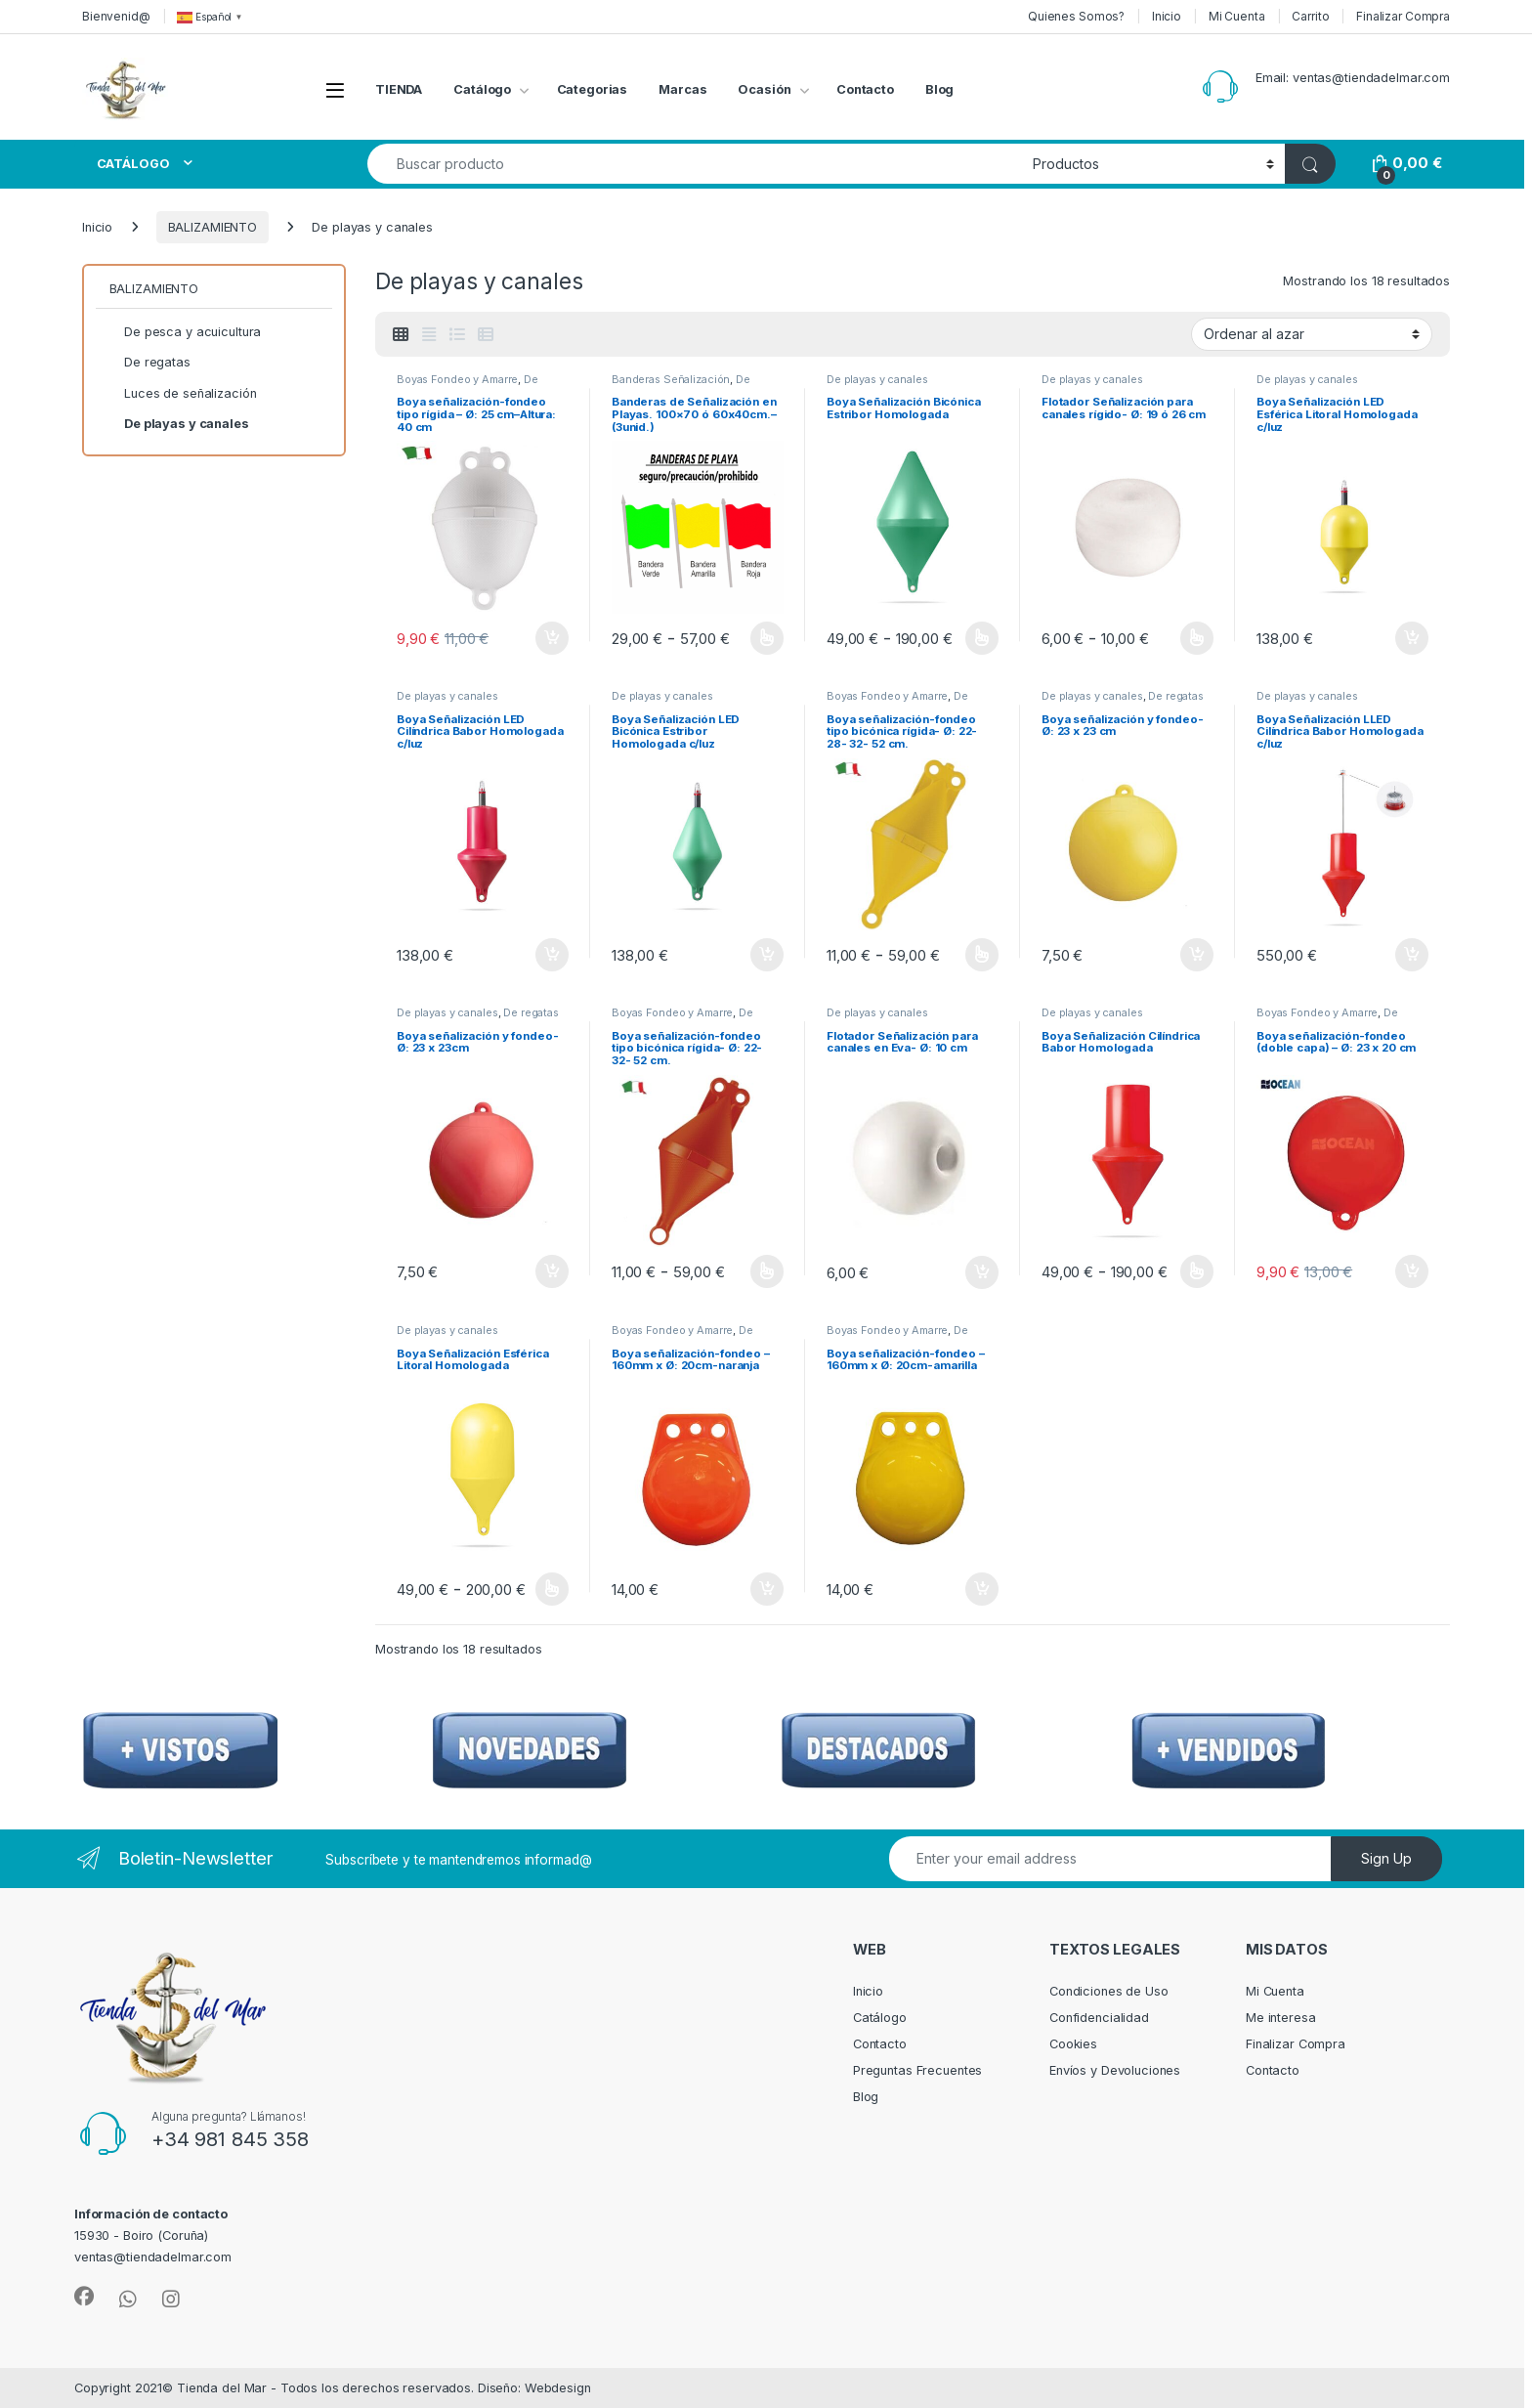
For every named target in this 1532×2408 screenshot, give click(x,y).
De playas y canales (467, 385)
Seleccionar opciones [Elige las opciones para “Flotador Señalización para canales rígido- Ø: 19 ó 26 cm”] (1197, 638)
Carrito (1310, 16)
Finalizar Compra (1403, 16)
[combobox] (694, 164)
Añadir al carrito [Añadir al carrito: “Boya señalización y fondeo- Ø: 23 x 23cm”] (552, 1271)
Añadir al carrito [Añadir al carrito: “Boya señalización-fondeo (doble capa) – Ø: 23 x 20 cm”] (1411, 1271)
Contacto (865, 89)
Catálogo (482, 89)
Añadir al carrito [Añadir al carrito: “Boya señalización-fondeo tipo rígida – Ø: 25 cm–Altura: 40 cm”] (552, 638)
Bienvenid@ (116, 16)
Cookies (1073, 2044)
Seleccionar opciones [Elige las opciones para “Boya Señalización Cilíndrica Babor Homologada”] (1197, 1271)
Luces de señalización (183, 394)
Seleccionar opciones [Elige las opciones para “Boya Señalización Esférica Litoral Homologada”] (552, 1589)
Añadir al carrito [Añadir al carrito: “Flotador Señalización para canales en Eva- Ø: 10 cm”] (982, 1272)
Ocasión (764, 89)
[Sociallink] (84, 2296)
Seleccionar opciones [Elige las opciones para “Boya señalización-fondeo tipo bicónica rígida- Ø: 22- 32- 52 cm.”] (767, 1271)
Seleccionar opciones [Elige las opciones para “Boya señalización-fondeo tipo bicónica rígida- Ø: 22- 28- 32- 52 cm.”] (982, 954)
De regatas (1176, 696)
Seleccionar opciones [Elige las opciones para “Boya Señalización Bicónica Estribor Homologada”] (982, 638)
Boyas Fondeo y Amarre (457, 379)
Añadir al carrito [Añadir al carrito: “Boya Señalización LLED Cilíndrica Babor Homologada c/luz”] (1411, 954)
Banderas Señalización (671, 379)
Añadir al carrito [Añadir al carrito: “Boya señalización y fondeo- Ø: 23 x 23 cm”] (1196, 954)
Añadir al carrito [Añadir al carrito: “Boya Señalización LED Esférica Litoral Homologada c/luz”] (1411, 638)
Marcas (682, 89)
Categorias (592, 89)
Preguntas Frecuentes (917, 2070)
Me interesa (1281, 2017)
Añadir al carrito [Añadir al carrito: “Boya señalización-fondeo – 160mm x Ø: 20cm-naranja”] (767, 1589)
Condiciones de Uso (1109, 1991)
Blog (940, 89)
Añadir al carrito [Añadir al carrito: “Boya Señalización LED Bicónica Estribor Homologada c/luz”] (767, 954)
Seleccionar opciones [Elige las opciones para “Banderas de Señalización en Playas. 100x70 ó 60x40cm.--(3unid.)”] (767, 638)
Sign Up (1386, 1858)
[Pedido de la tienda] (1311, 334)
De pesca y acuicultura (1327, 1018)
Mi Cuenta (1237, 16)
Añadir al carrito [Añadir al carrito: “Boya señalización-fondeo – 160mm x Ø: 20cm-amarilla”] (982, 1589)
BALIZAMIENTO (212, 227)
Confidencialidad (1099, 2017)
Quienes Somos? (1076, 16)
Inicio (1166, 16)
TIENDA (398, 89)
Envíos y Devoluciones (1114, 2070)
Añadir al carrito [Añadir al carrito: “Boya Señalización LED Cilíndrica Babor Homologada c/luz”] (552, 954)
